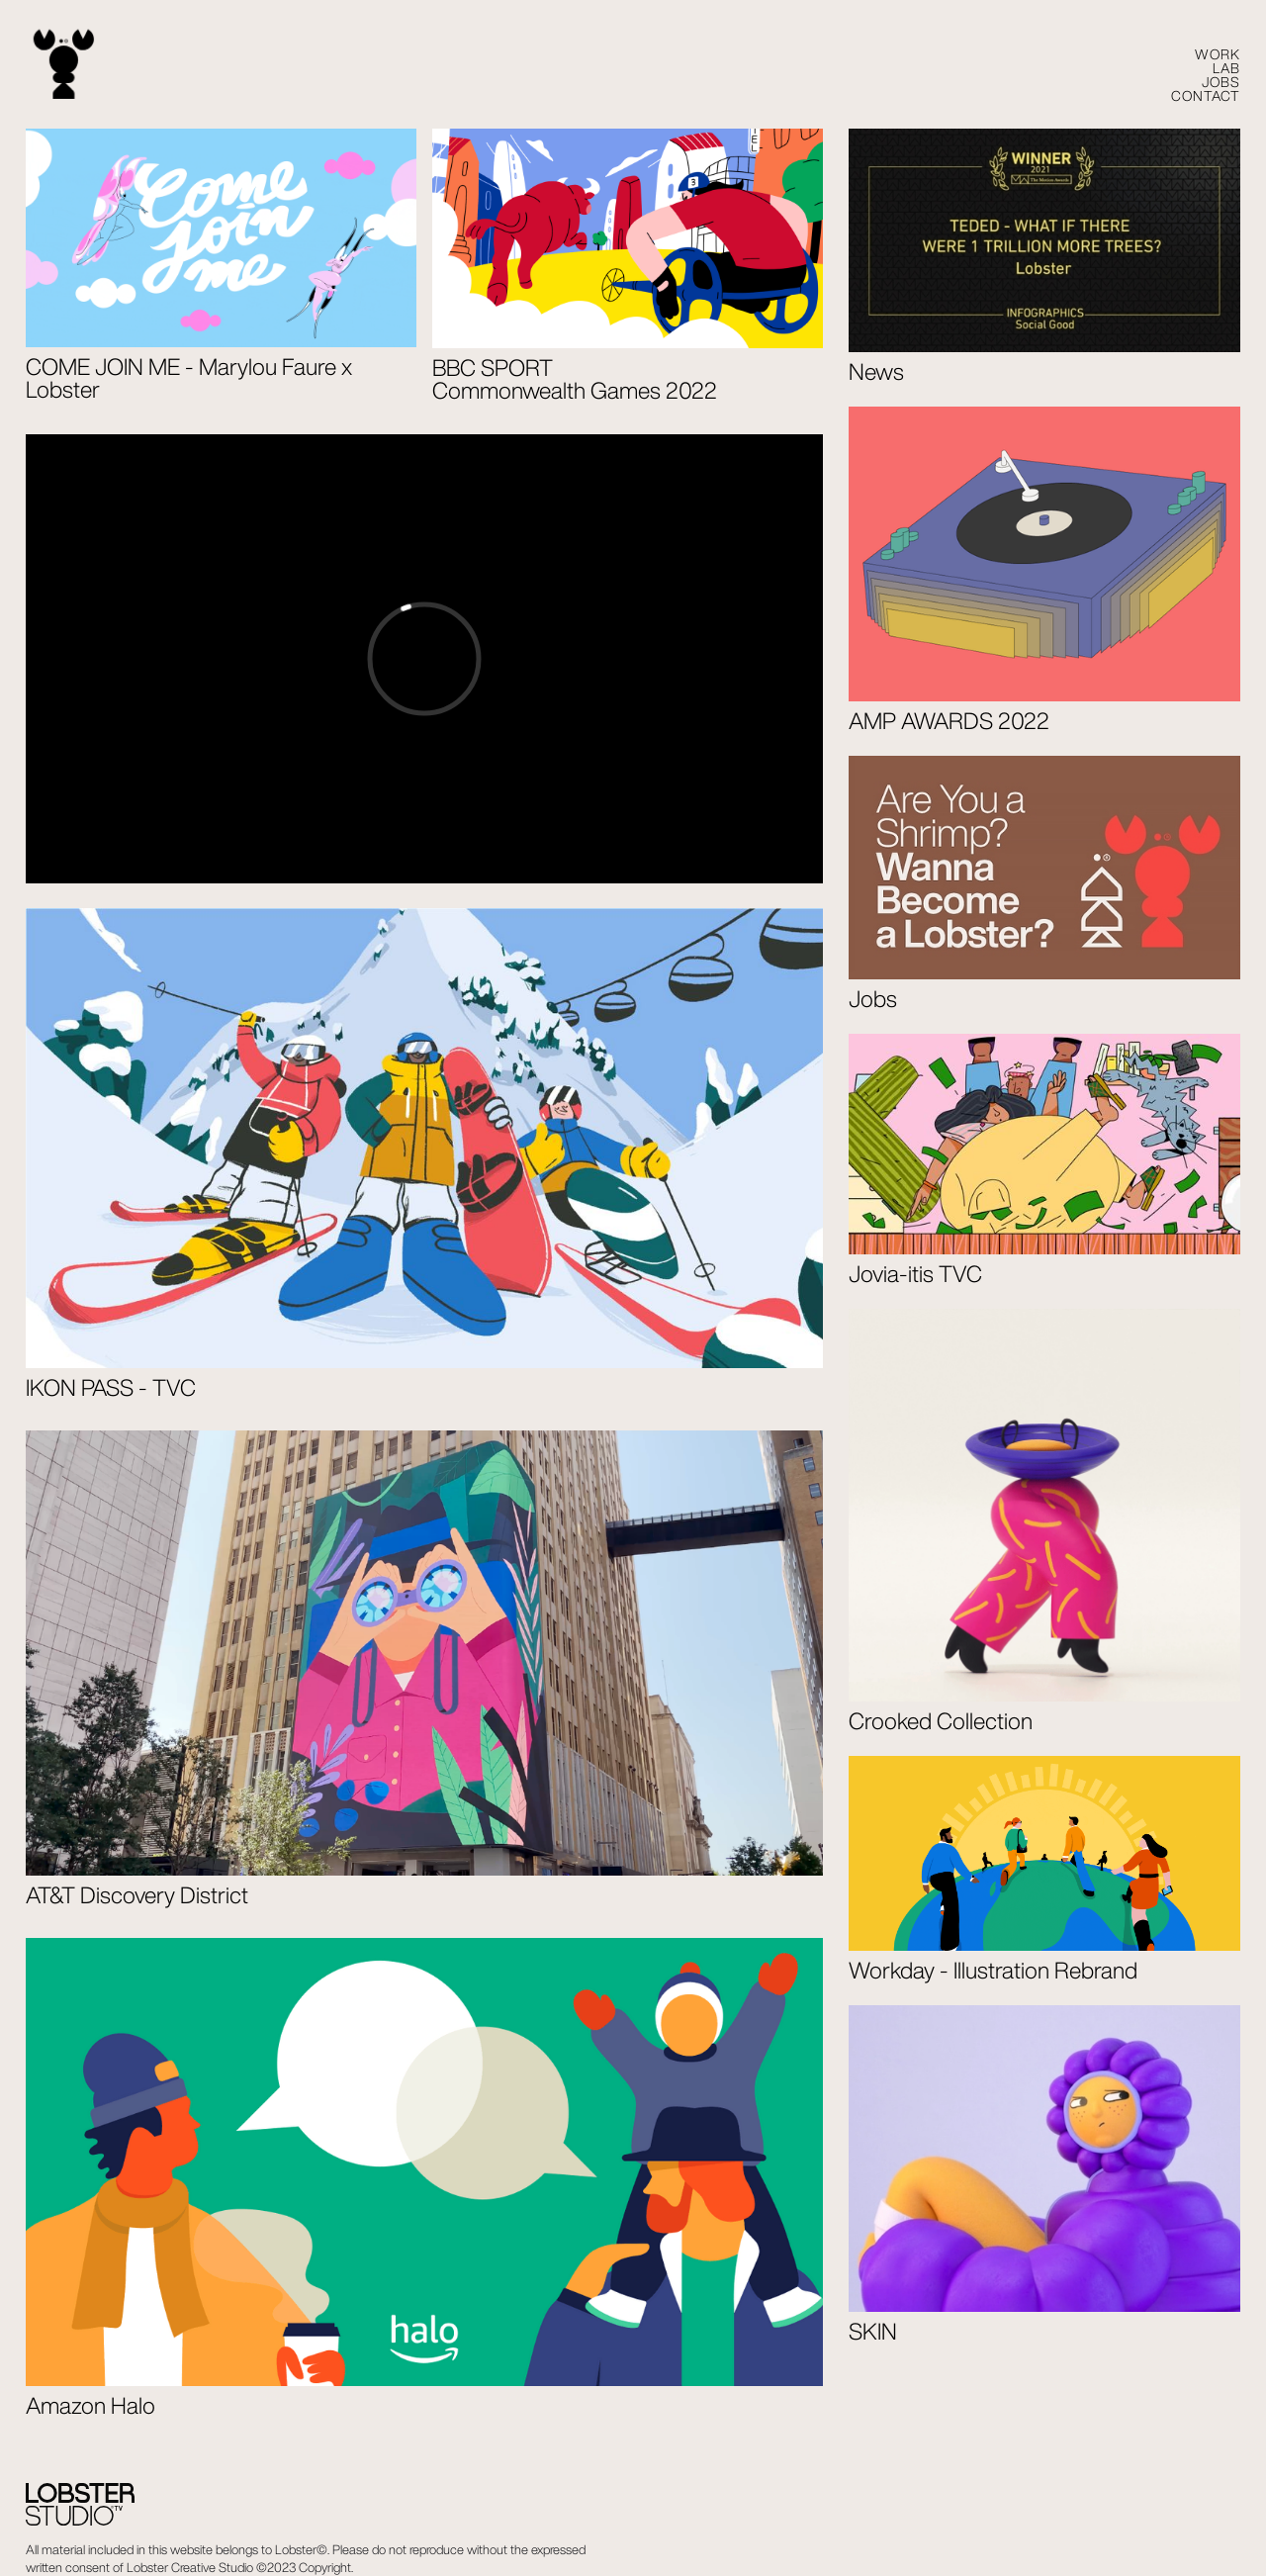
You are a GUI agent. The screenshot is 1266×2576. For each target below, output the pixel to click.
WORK (1217, 54)
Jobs (1221, 82)
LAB (1226, 68)
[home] (64, 65)
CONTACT (1205, 96)
